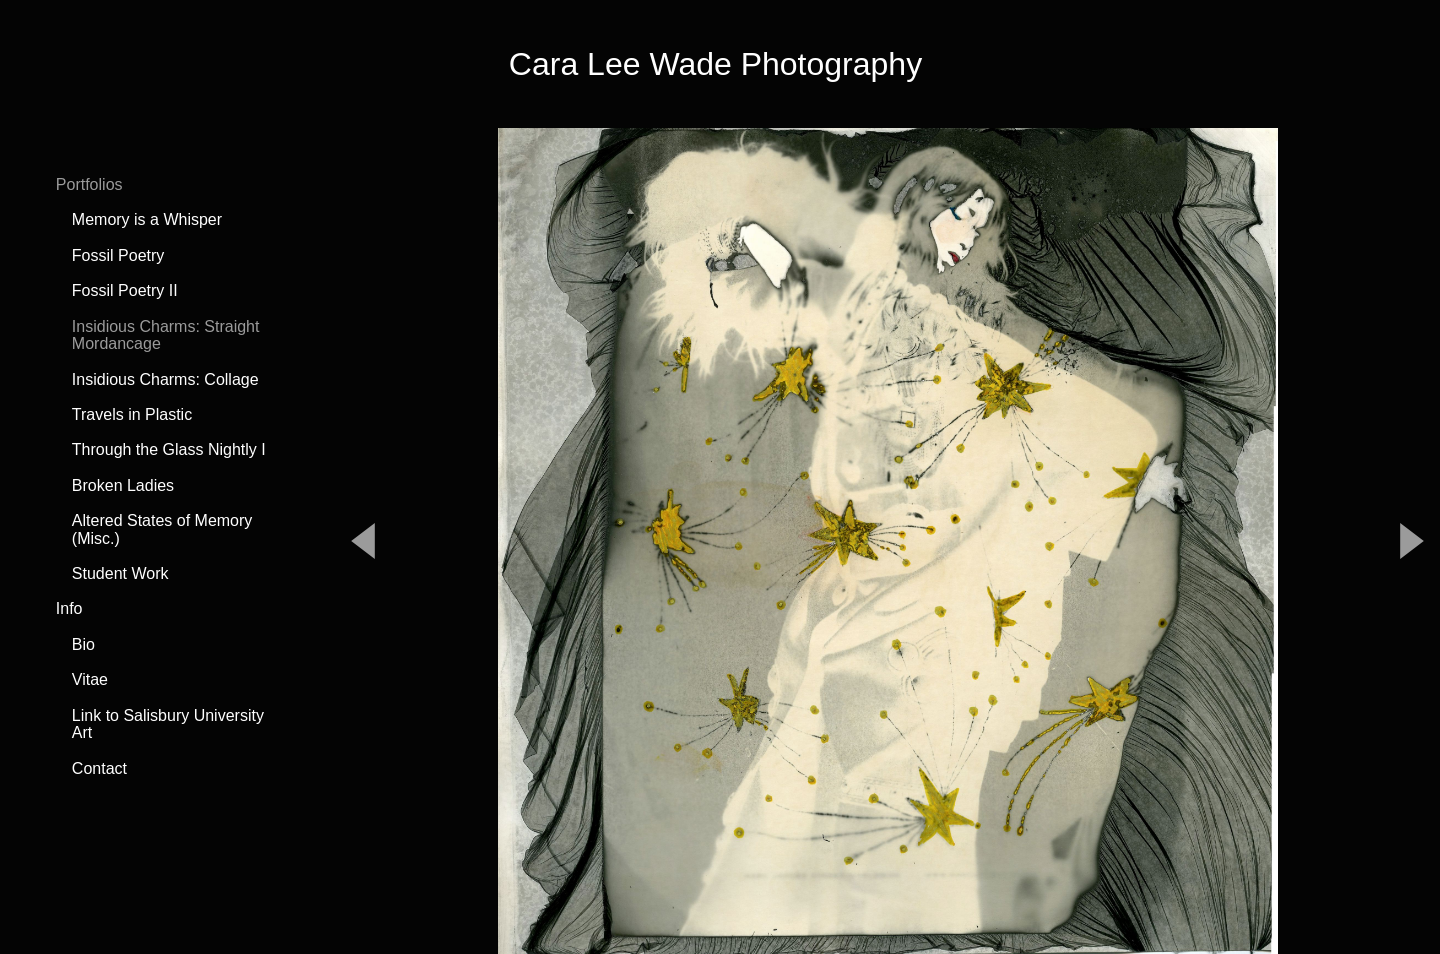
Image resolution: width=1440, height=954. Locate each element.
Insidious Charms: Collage (165, 379)
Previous (363, 433)
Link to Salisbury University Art (168, 724)
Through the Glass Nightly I (169, 449)
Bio (83, 644)
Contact (99, 768)
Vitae (90, 679)
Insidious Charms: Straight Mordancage (166, 335)
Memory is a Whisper (147, 219)
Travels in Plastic (132, 414)
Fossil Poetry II (125, 290)
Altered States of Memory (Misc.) (162, 529)
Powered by (720, 905)
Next (1412, 433)
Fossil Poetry (118, 255)
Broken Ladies (123, 485)
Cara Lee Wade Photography (715, 64)
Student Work (120, 573)
